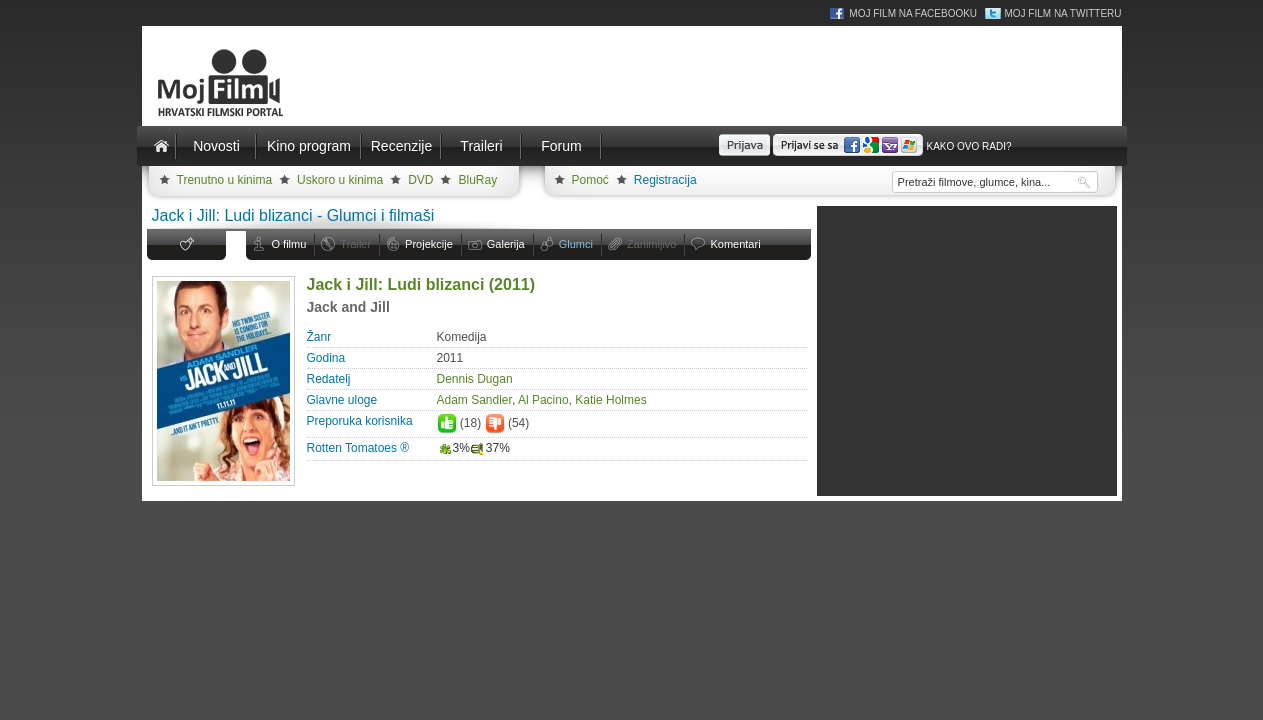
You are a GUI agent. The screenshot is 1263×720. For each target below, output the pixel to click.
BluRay (477, 180)
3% (453, 448)
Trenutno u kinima (225, 180)
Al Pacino (543, 400)
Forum (561, 146)
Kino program (309, 146)
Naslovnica (162, 146)
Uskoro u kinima (340, 180)
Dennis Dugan (475, 379)
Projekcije (429, 244)
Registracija (665, 180)
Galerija (506, 244)
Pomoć (590, 180)
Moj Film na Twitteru (1062, 13)
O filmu (289, 244)
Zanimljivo (652, 244)
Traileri (481, 146)
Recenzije (401, 146)
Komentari (735, 244)
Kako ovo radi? (968, 146)
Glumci (576, 244)
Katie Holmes (610, 400)
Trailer (355, 244)
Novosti (216, 146)
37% (490, 448)
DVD (420, 180)
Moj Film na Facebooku (913, 13)
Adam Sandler (474, 400)
